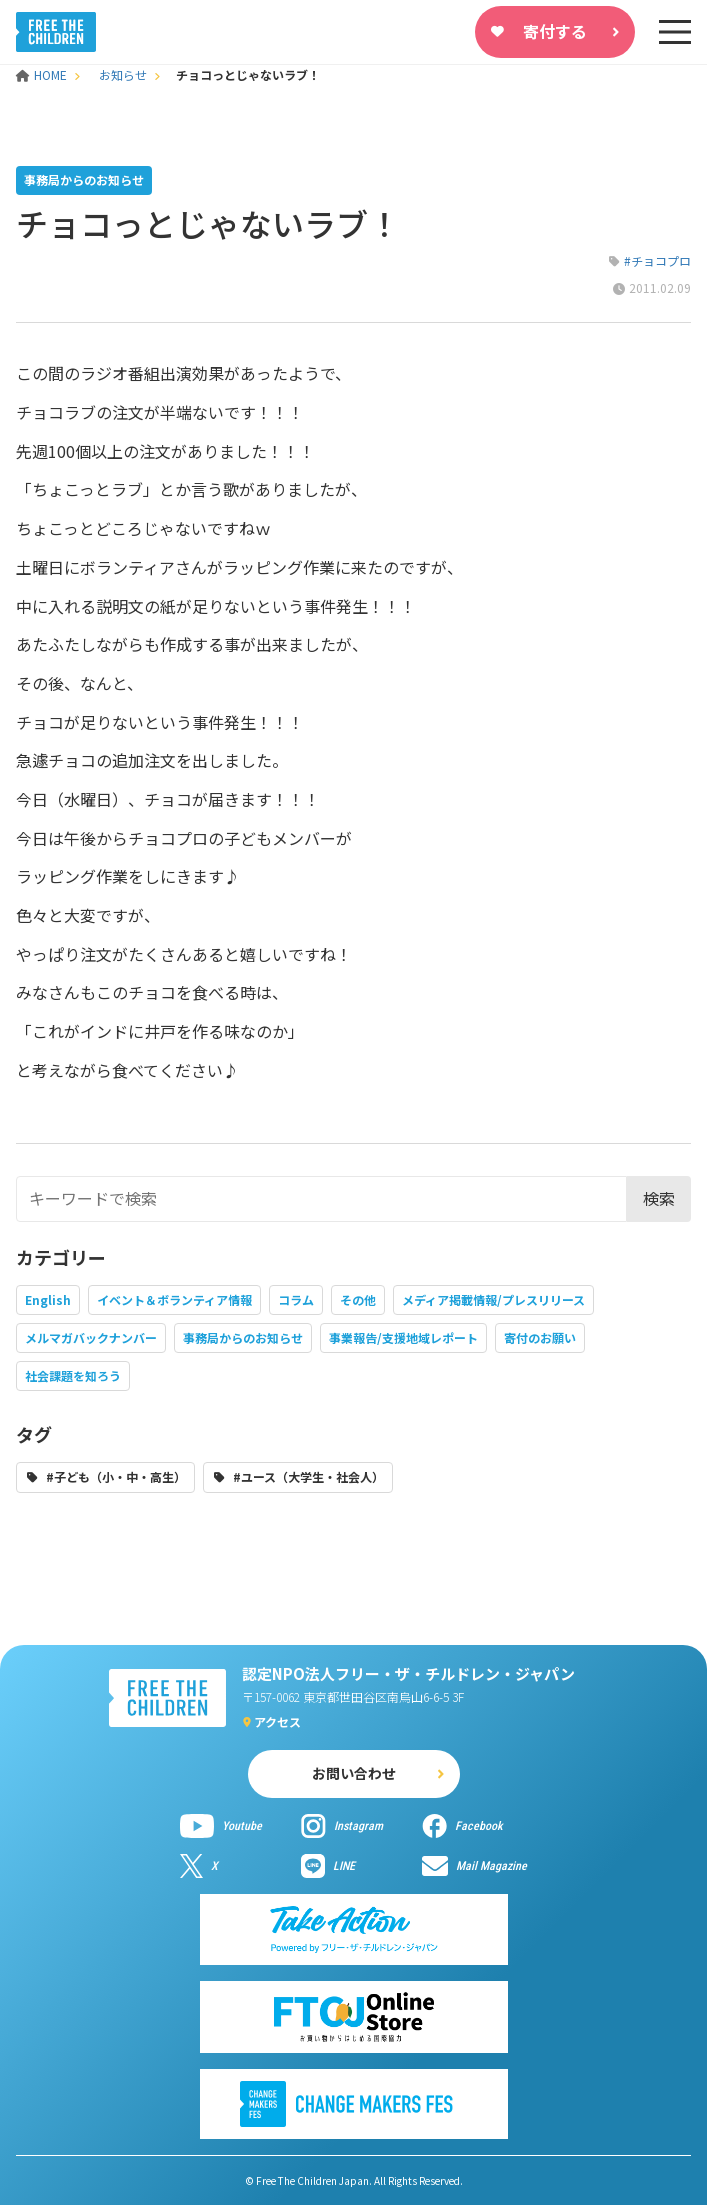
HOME (43, 74)
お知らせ (123, 74)
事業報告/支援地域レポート (403, 1337)
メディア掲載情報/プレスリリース (493, 1299)
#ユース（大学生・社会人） (308, 1476)
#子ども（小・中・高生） (116, 1476)
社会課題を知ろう (73, 1375)
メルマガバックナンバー (91, 1337)
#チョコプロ (657, 260)
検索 (659, 1198)
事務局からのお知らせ (243, 1337)
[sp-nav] (675, 32)
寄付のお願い (540, 1337)
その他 (358, 1299)
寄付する (555, 31)
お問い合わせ (354, 1773)
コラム (296, 1299)
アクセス (277, 1721)
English (48, 1299)
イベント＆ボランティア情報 (174, 1299)
